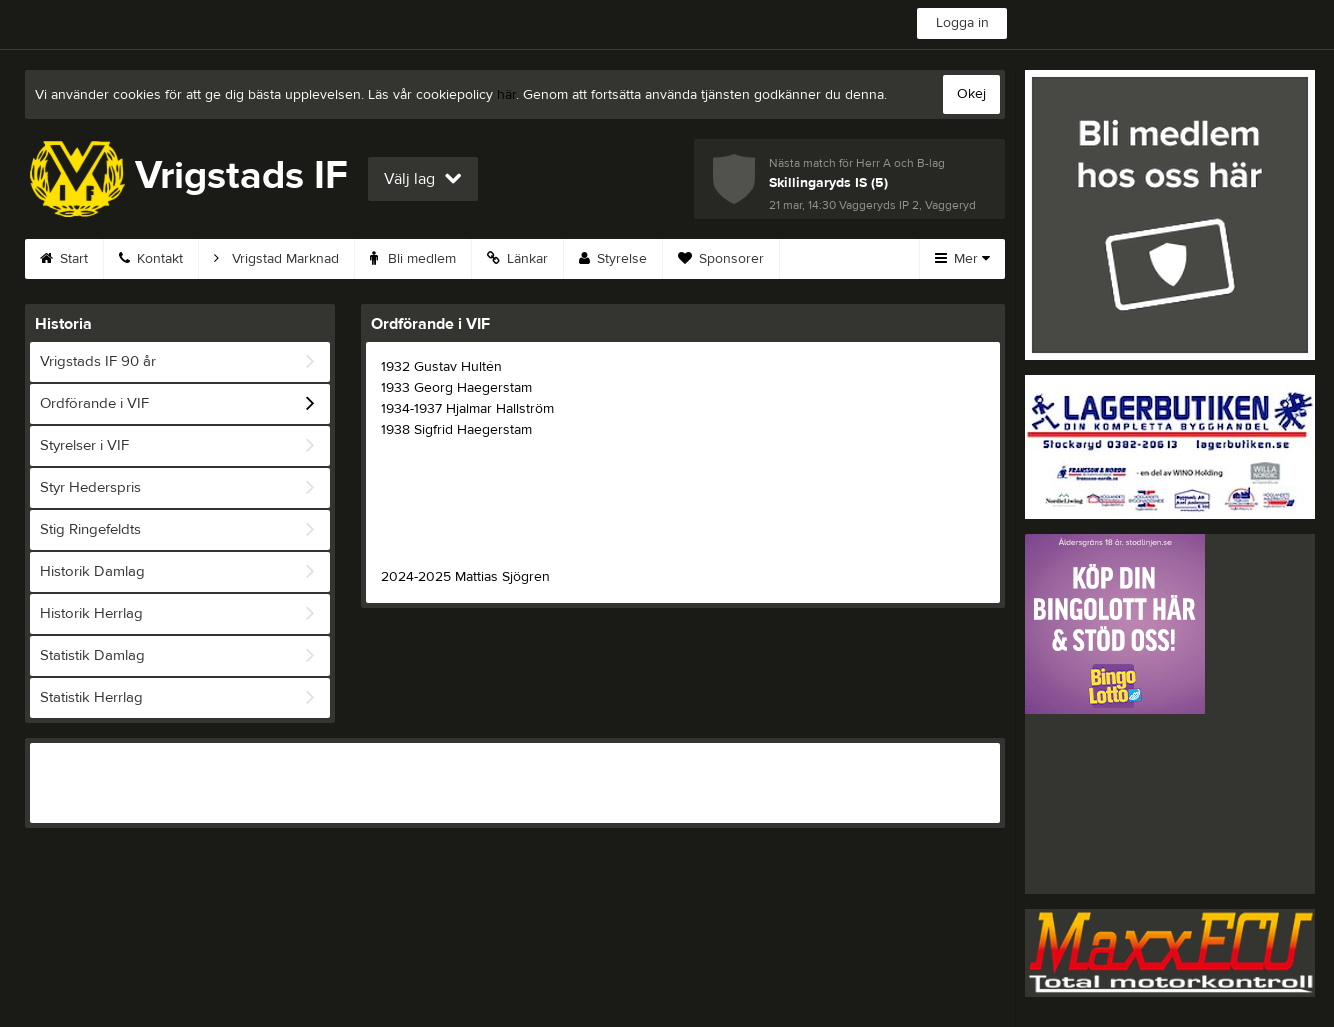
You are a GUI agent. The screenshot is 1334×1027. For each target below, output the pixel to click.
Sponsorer (721, 259)
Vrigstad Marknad (276, 259)
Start (64, 259)
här (506, 95)
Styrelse (613, 259)
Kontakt (151, 259)
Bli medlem (413, 259)
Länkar (517, 259)
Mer (962, 259)
